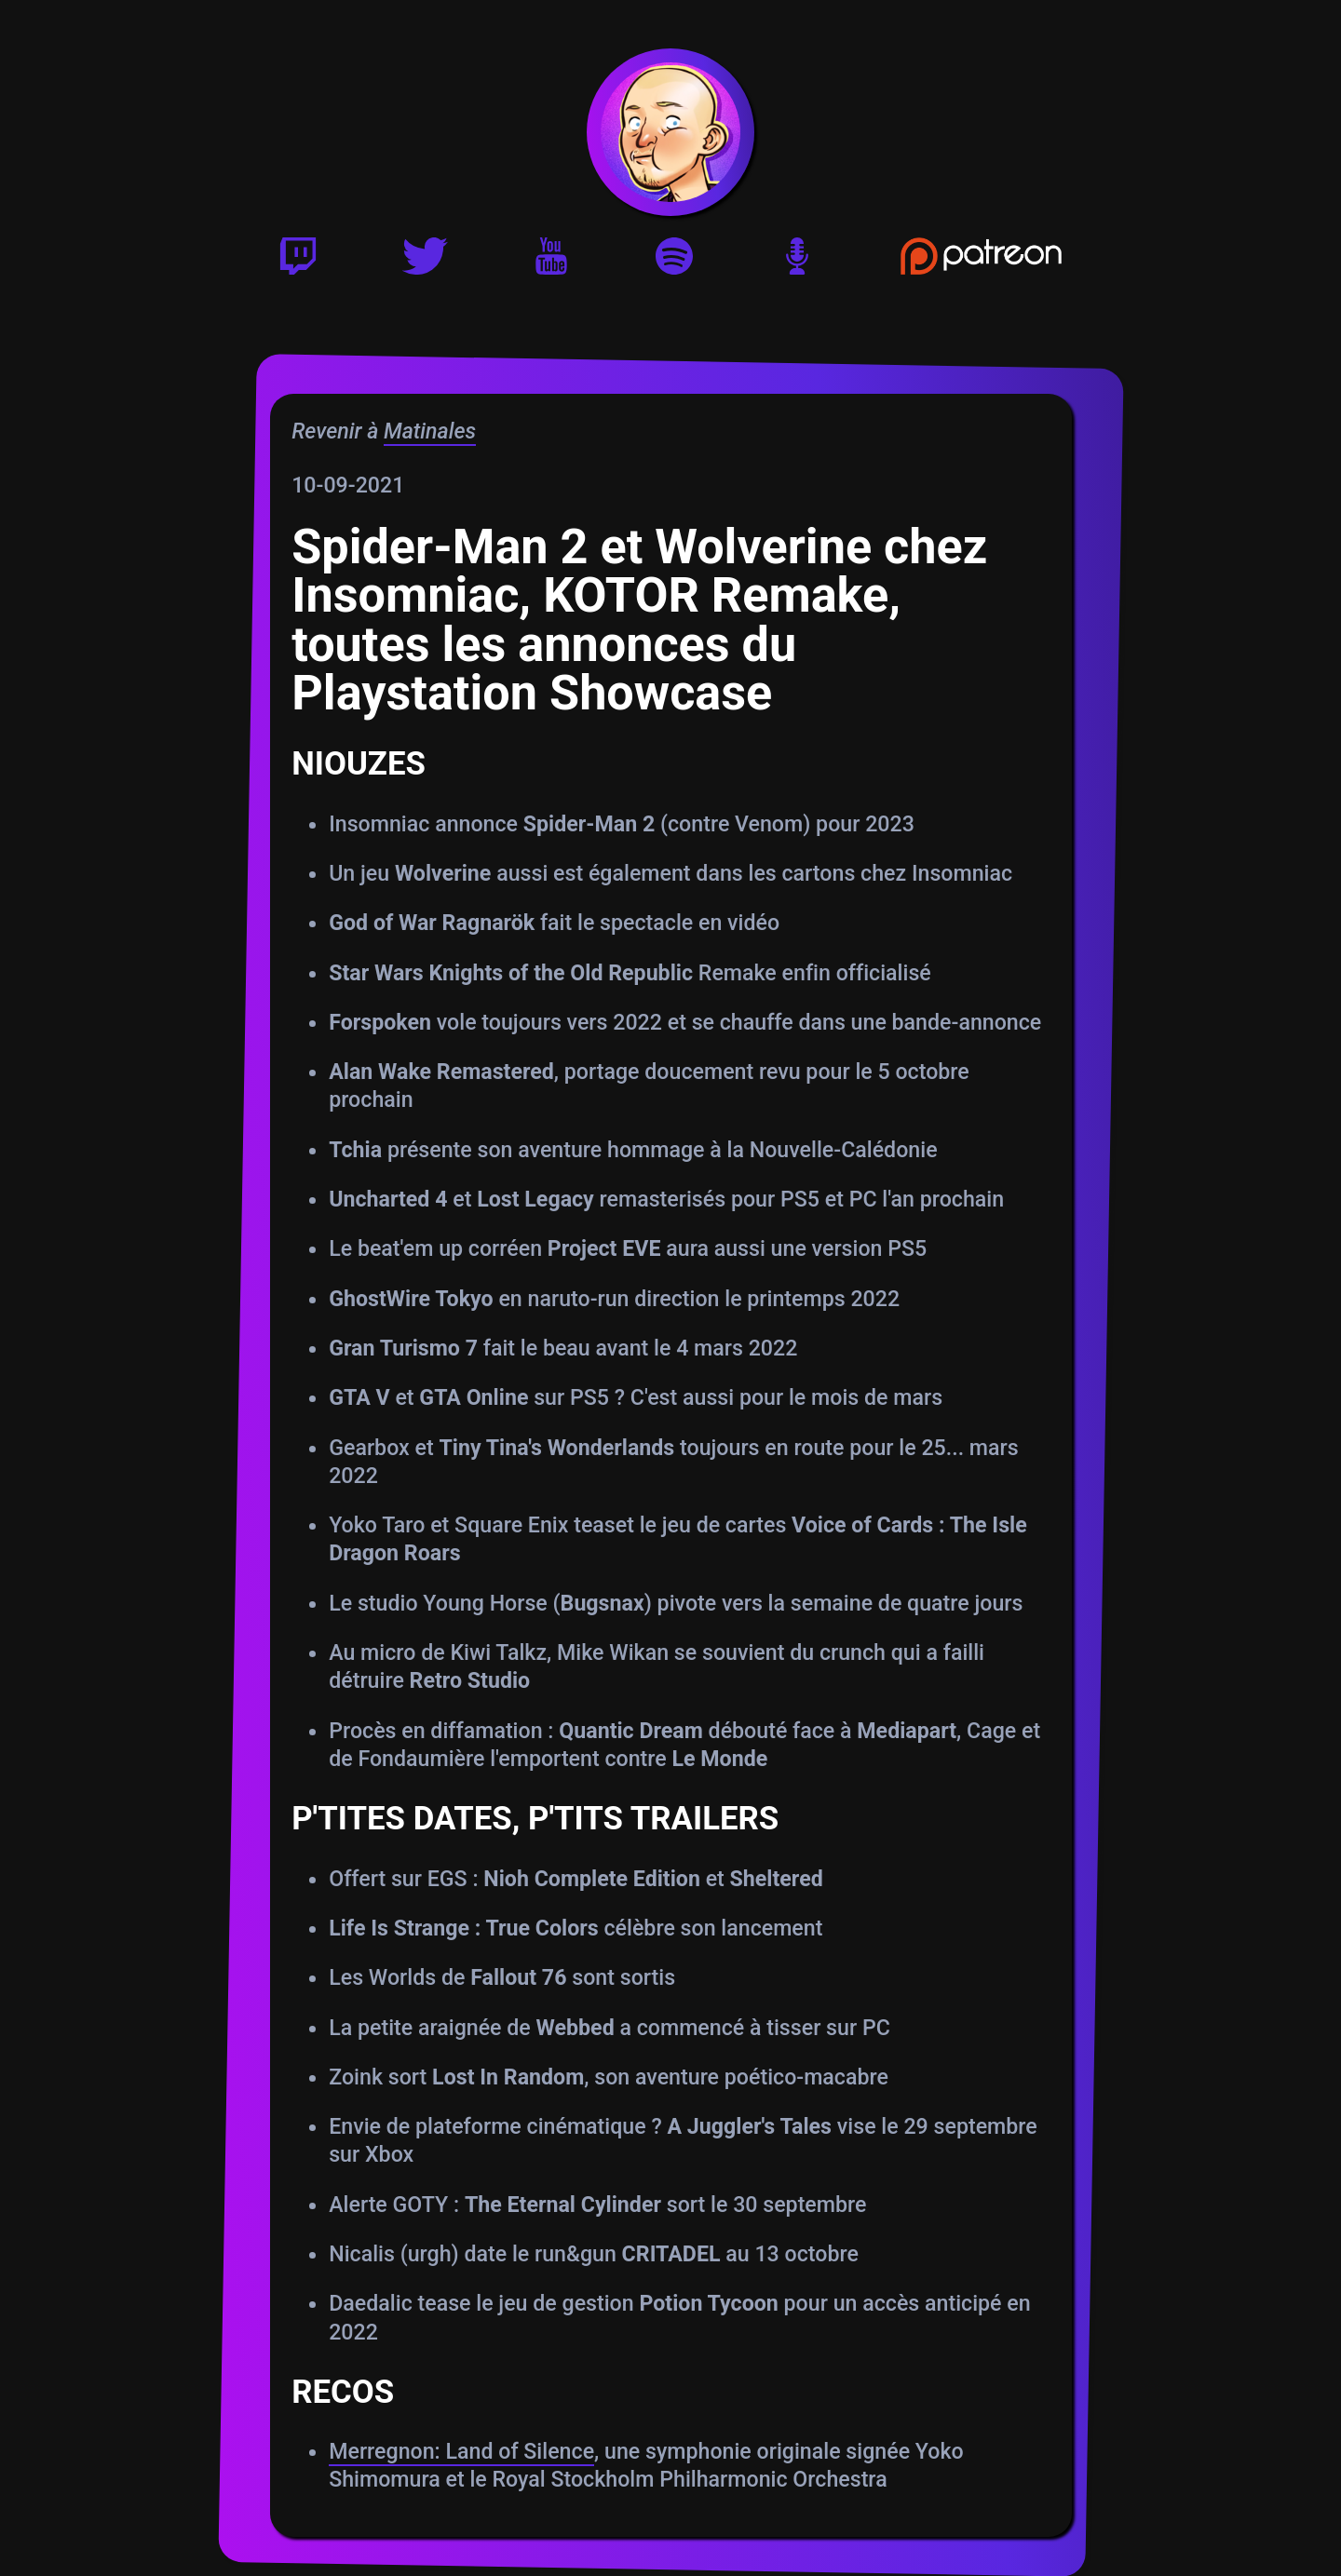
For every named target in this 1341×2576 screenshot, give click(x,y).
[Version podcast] (797, 262)
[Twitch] (298, 262)
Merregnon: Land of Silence (460, 2451)
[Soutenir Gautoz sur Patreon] (981, 262)
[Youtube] (551, 262)
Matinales (429, 431)
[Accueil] (670, 132)
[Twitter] (425, 262)
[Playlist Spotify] (674, 262)
